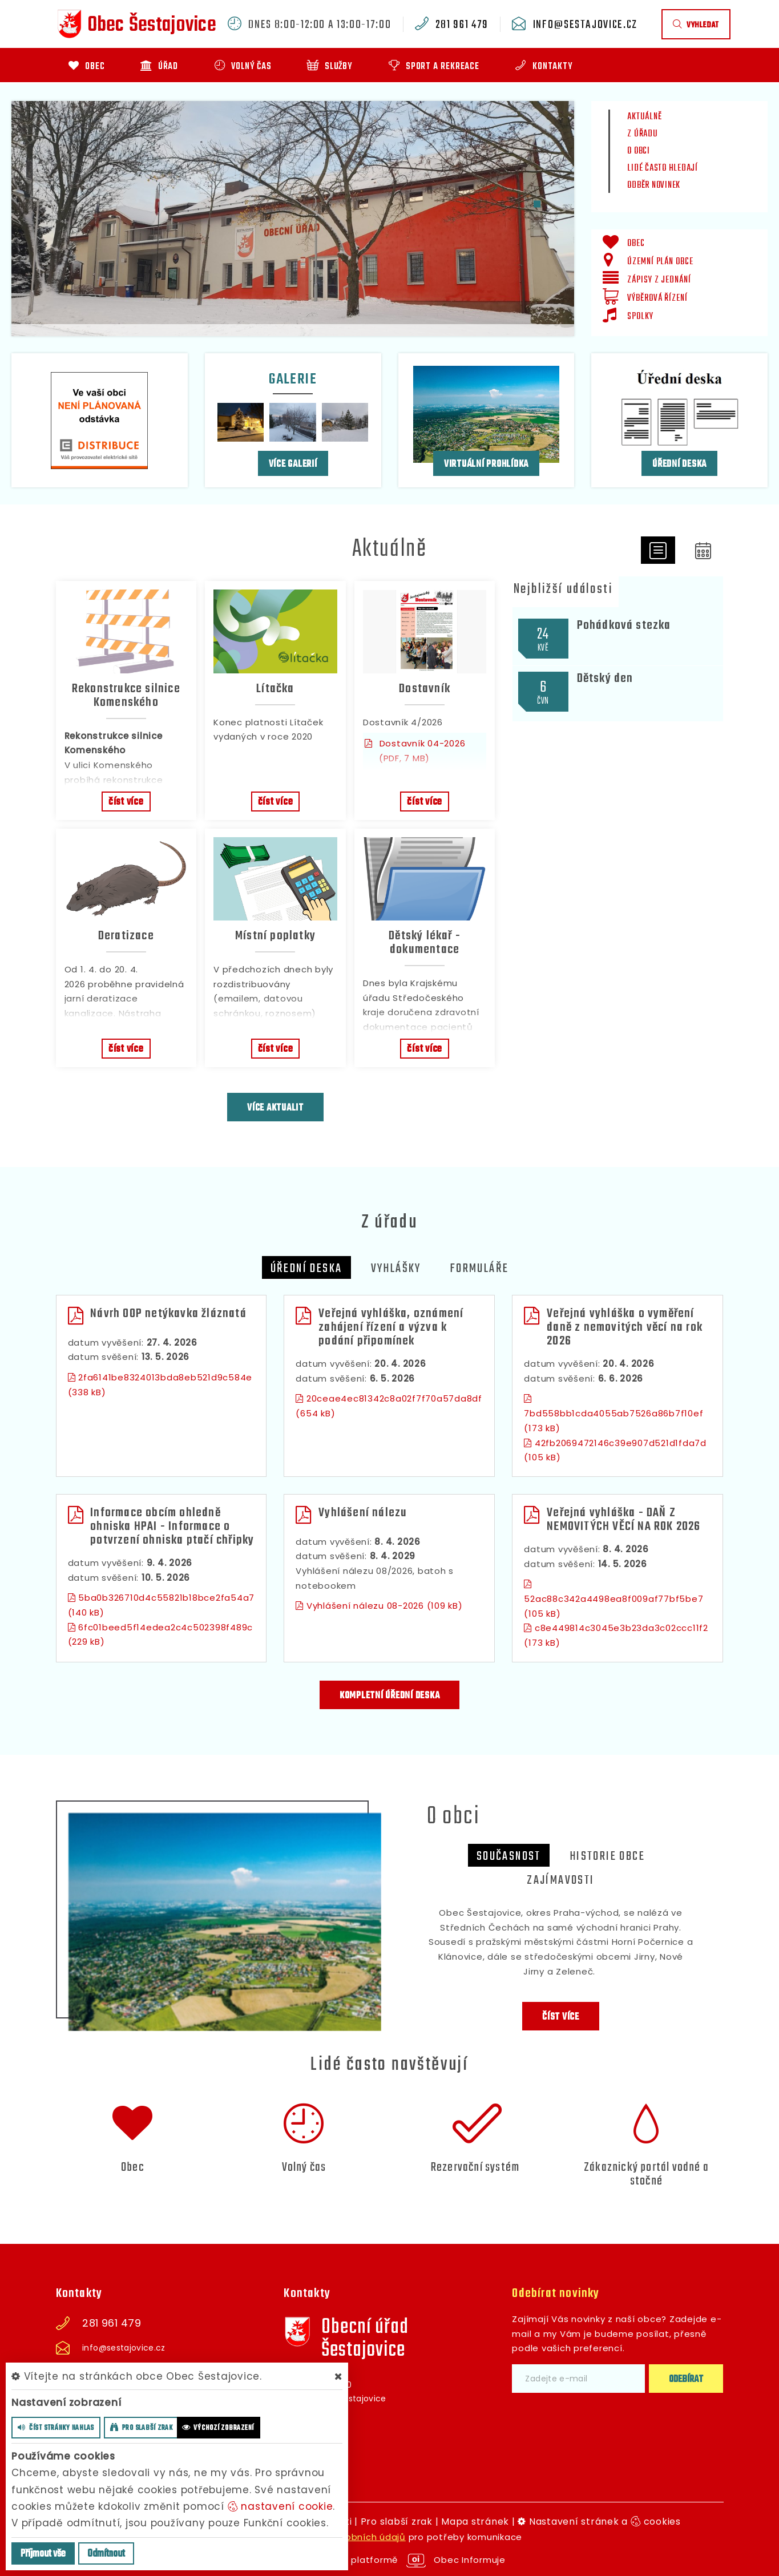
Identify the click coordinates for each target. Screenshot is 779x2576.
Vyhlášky (396, 1268)
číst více (126, 802)
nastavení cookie (280, 2506)
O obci (638, 151)
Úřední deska (679, 464)
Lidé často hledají (662, 168)
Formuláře (479, 1268)
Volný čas (304, 2167)
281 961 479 (462, 25)
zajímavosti (560, 1880)
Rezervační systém (475, 2167)
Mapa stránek (475, 2521)
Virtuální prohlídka (486, 464)
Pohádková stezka (624, 625)
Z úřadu (642, 134)
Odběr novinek (653, 185)
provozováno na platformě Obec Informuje (389, 2560)
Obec (132, 2167)
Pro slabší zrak (397, 2521)
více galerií (293, 464)
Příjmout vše (43, 2554)
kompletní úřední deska (390, 1695)
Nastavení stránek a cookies (599, 2521)
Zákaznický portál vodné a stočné (646, 2174)
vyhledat (696, 25)
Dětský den (605, 678)
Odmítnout (106, 2554)
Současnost (509, 1856)
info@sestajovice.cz (585, 25)
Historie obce (607, 1856)
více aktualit (275, 1108)
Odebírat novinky (555, 2293)
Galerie (293, 379)
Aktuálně (644, 117)
